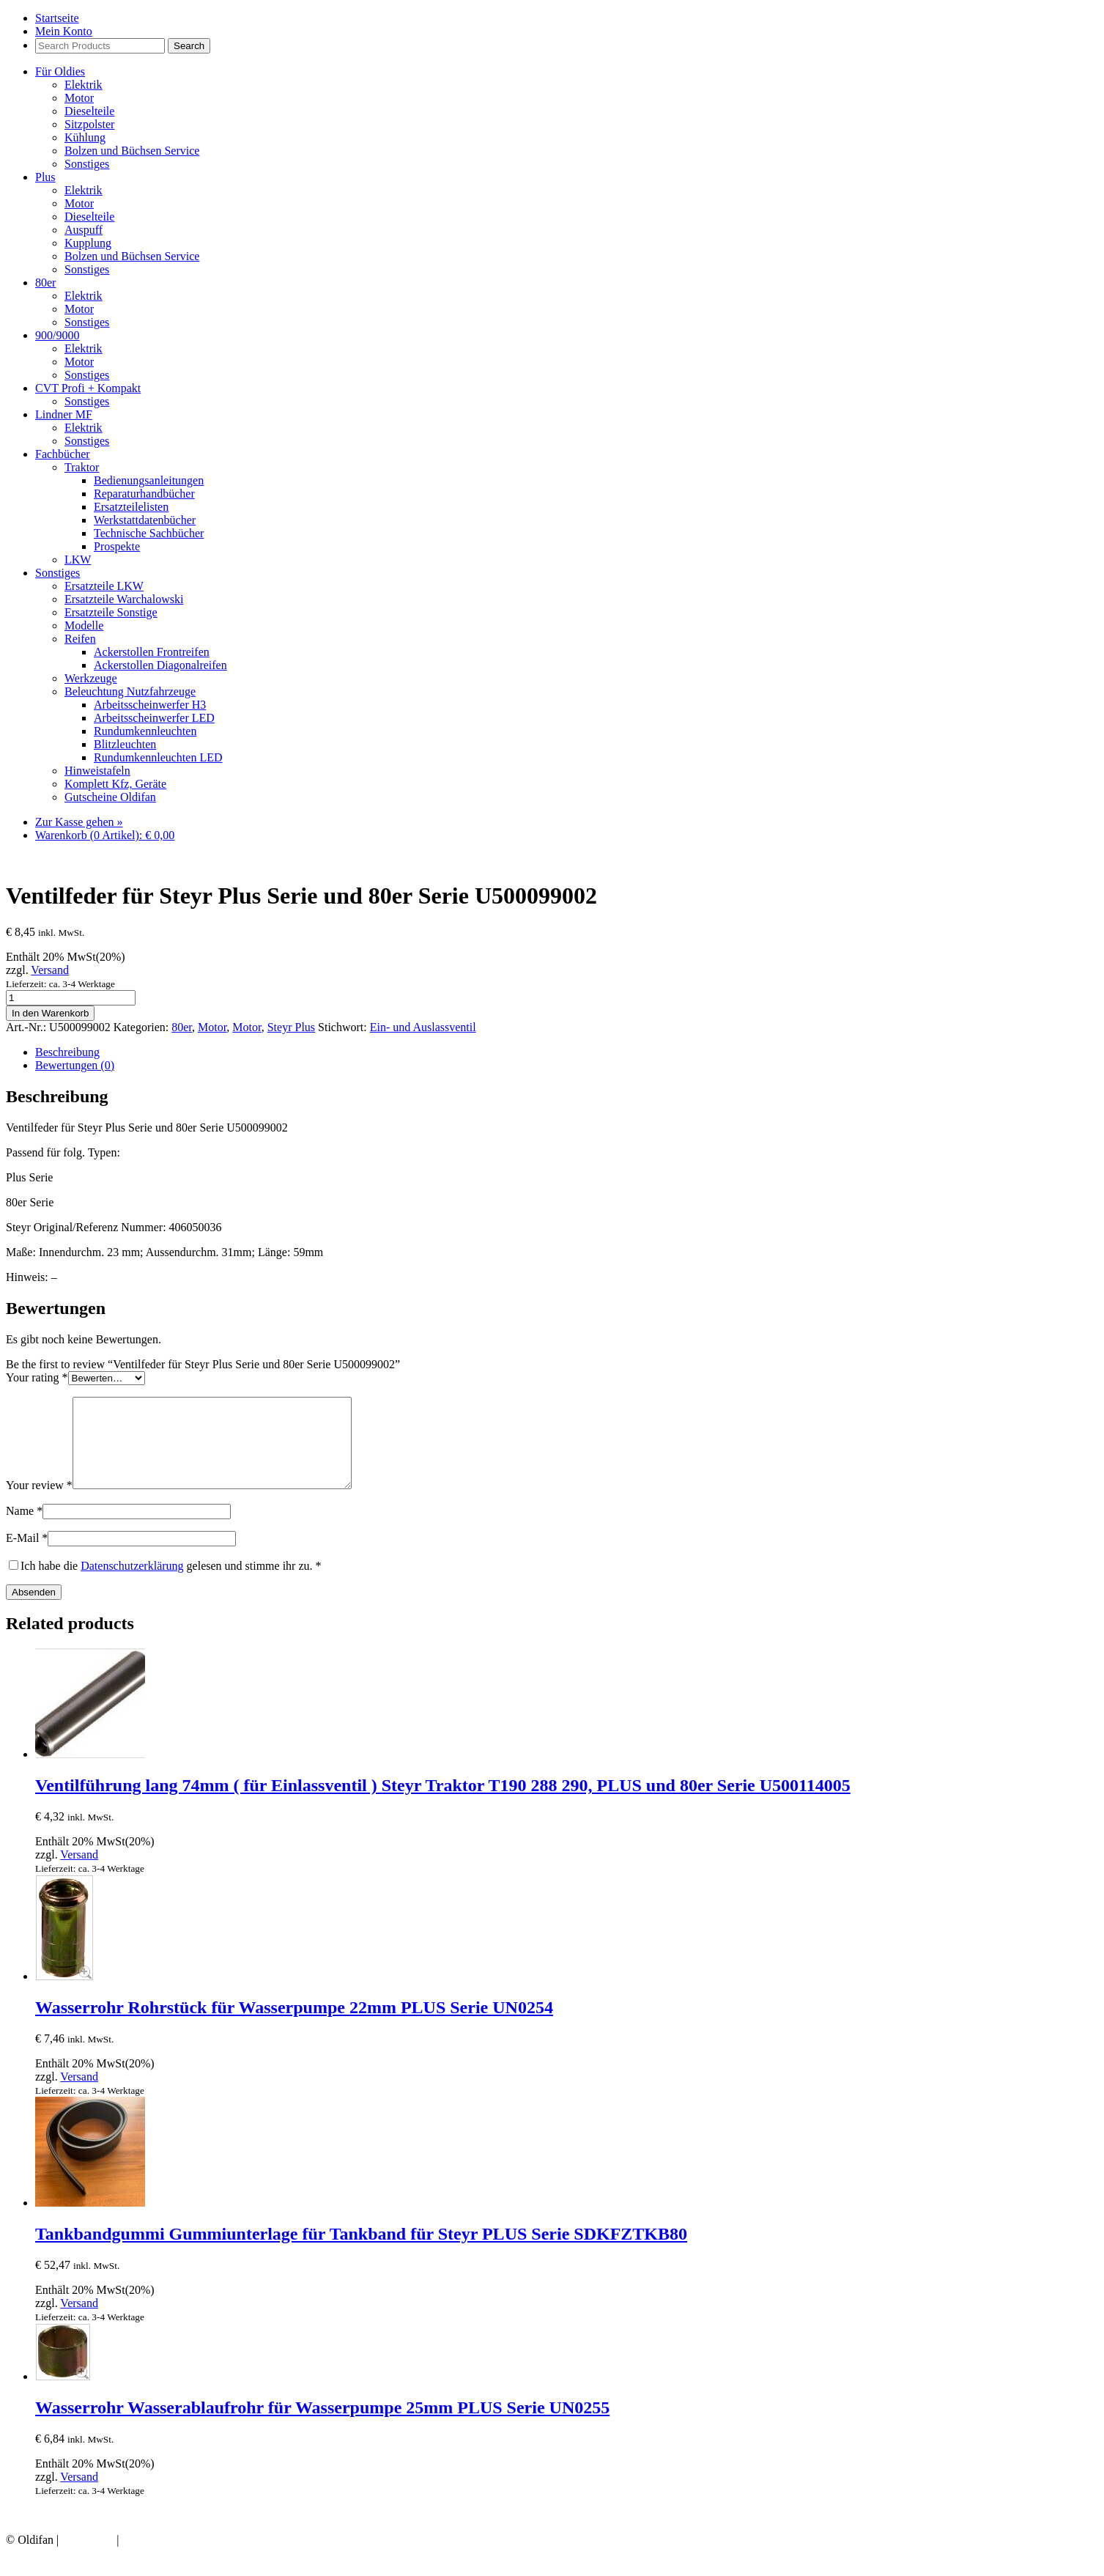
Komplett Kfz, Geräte (115, 784)
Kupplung (87, 243)
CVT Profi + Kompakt (88, 388)
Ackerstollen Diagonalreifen (160, 665)
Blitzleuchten (125, 744)
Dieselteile (89, 111)
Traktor (81, 467)
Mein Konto (63, 31)
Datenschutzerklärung (132, 1583)
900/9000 (57, 335)
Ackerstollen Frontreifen (152, 652)
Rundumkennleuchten (145, 731)
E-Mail (27, 1555)
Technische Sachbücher (149, 533)
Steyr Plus (291, 1027)
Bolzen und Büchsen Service (131, 150)
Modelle (83, 625)
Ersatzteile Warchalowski (123, 599)
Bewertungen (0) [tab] (74, 1065)
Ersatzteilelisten (131, 507)
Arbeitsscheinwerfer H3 (150, 704)
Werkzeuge (90, 678)
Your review (39, 1502)
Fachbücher (62, 454)
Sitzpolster (89, 124)
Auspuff (83, 230)
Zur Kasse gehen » (79, 822)
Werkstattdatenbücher (145, 520)
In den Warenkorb (50, 1013)
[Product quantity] (71, 997)
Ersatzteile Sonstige (111, 612)
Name (24, 1528)
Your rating (37, 1377)
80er (45, 282)
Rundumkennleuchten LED (158, 757)
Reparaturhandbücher (144, 493)
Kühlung (84, 137)
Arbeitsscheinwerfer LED (154, 718)
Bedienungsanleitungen (149, 480)
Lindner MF (63, 414)
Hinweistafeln (97, 770)
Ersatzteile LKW (104, 586)
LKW (77, 559)
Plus (45, 177)
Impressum (88, 2557)
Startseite (57, 18)
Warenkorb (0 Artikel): (104, 835)
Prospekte (117, 546)
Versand (50, 970)
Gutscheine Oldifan (110, 797)
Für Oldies (60, 71)
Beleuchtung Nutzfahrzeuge (130, 691)
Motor (79, 98)
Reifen (80, 638)
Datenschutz (151, 2557)
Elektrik (83, 84)
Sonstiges (86, 164)
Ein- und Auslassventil (423, 1027)
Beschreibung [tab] (67, 1052)
